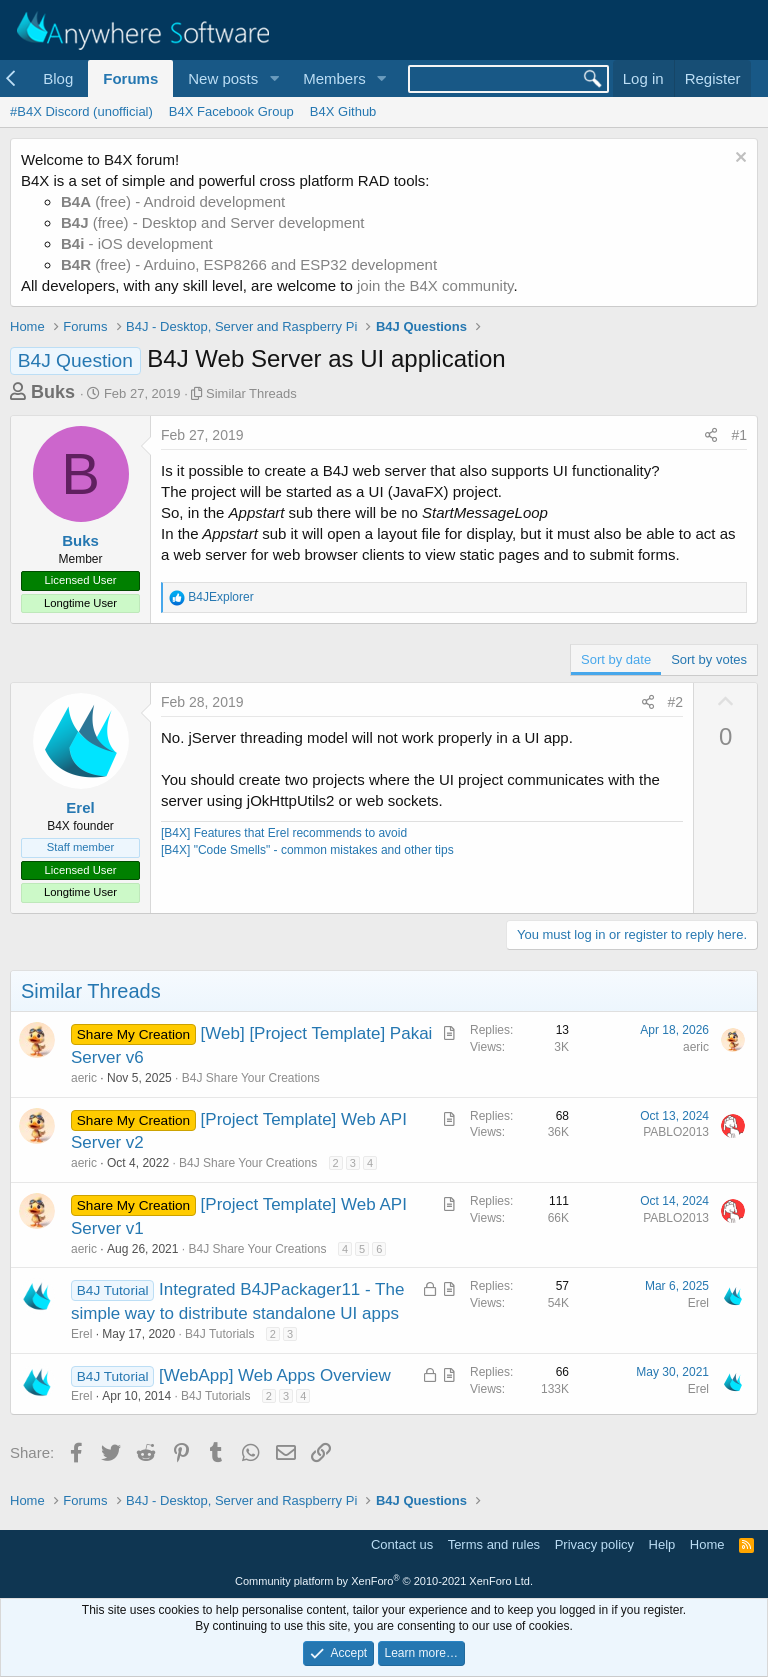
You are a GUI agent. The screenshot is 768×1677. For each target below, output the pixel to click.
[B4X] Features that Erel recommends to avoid (284, 833)
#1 (739, 435)
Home (707, 1544)
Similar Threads (251, 393)
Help (662, 1544)
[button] (274, 78)
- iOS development (137, 243)
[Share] (711, 436)
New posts (223, 78)
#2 (676, 702)
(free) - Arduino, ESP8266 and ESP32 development (249, 264)
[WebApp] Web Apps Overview (275, 1375)
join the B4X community (435, 285)
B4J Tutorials (219, 1334)
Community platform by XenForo (384, 1581)
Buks (53, 392)
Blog (58, 78)
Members (334, 78)
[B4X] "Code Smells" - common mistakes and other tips (307, 850)
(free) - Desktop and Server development (213, 222)
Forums (130, 78)
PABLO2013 (676, 1132)
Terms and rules (494, 1544)
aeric (84, 1078)
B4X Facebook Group (231, 111)
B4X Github (343, 111)
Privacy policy (594, 1544)
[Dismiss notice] (738, 159)
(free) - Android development (173, 201)
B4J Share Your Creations (251, 1078)
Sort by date (616, 659)
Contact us (402, 1544)
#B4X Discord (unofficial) (81, 111)
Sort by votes (709, 659)
